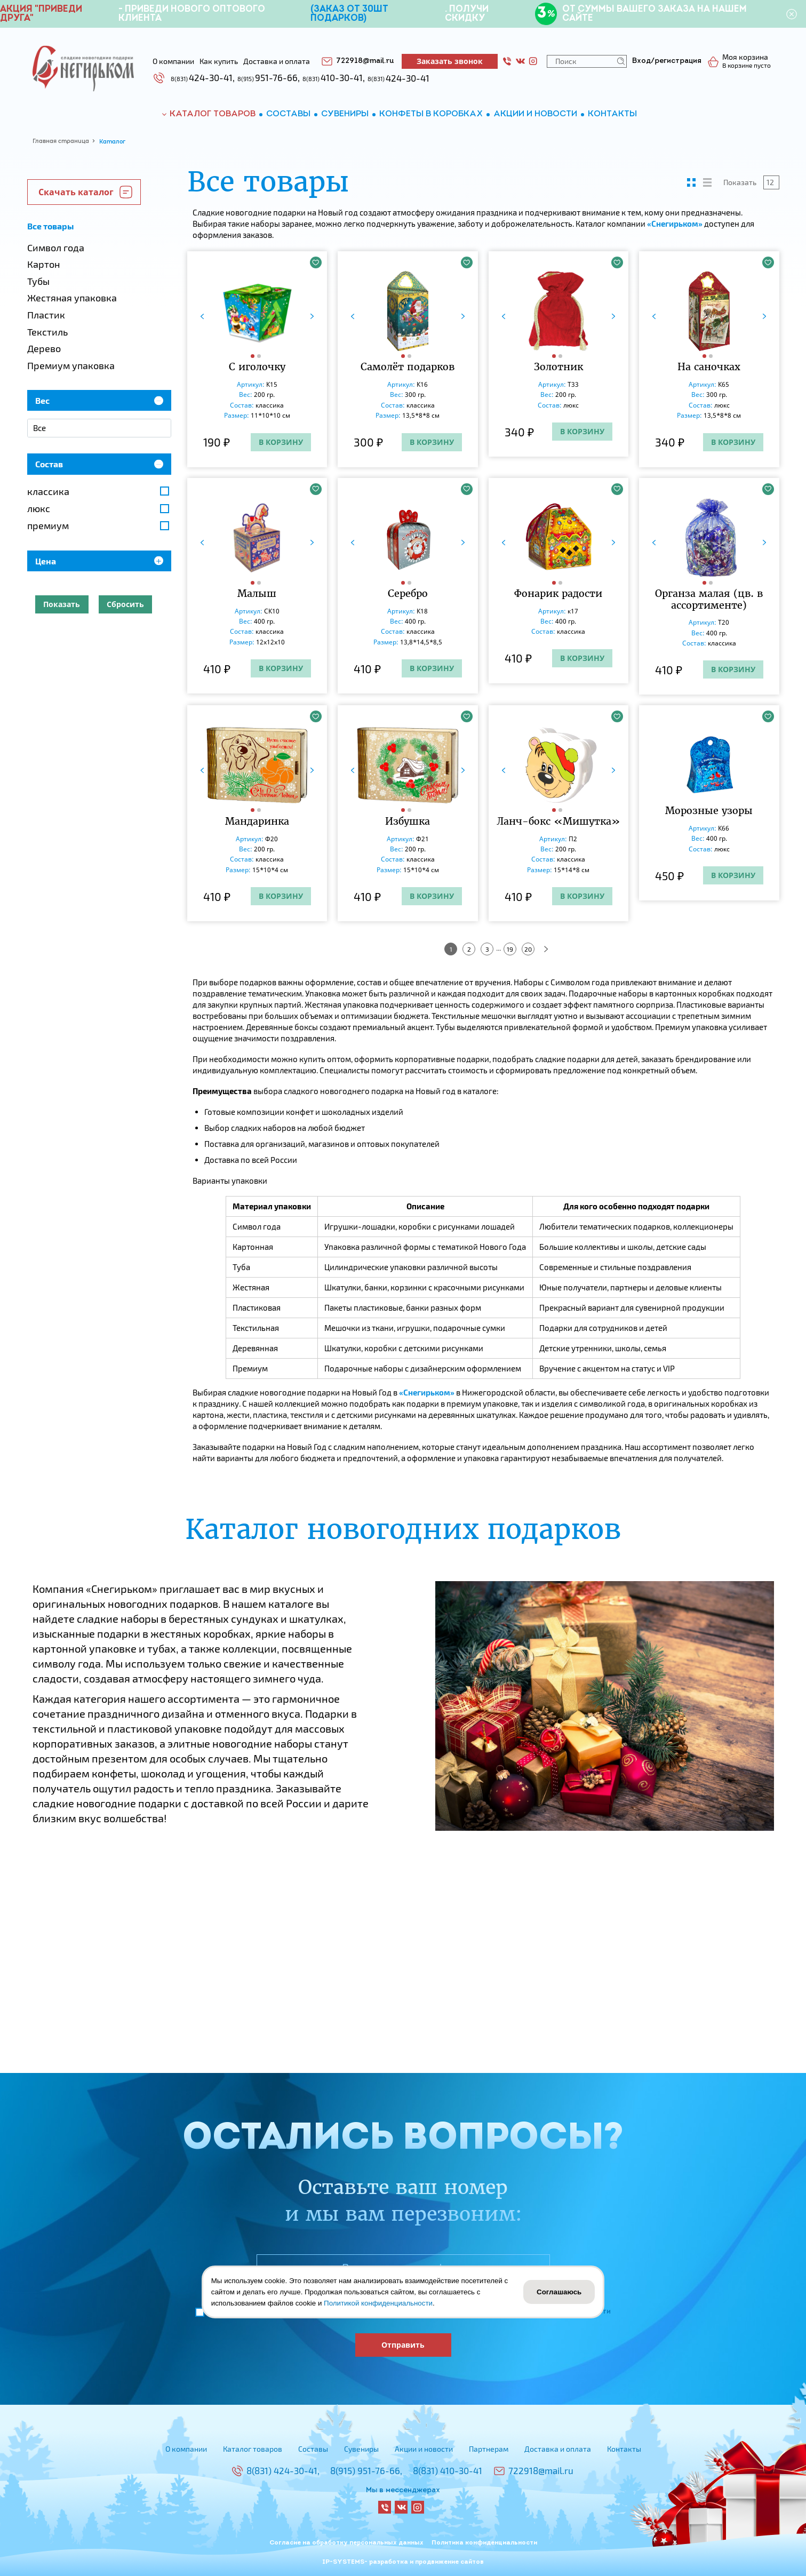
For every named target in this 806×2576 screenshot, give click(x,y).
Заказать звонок (450, 61)
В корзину (281, 442)
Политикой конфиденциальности (378, 2303)
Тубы (38, 281)
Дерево (44, 348)
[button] (254, 356)
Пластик (46, 315)
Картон (43, 264)
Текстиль (47, 332)
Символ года (55, 247)
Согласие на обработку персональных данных (346, 2543)
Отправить (403, 2345)
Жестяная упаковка (72, 298)
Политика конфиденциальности (484, 2543)
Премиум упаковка (71, 365)
